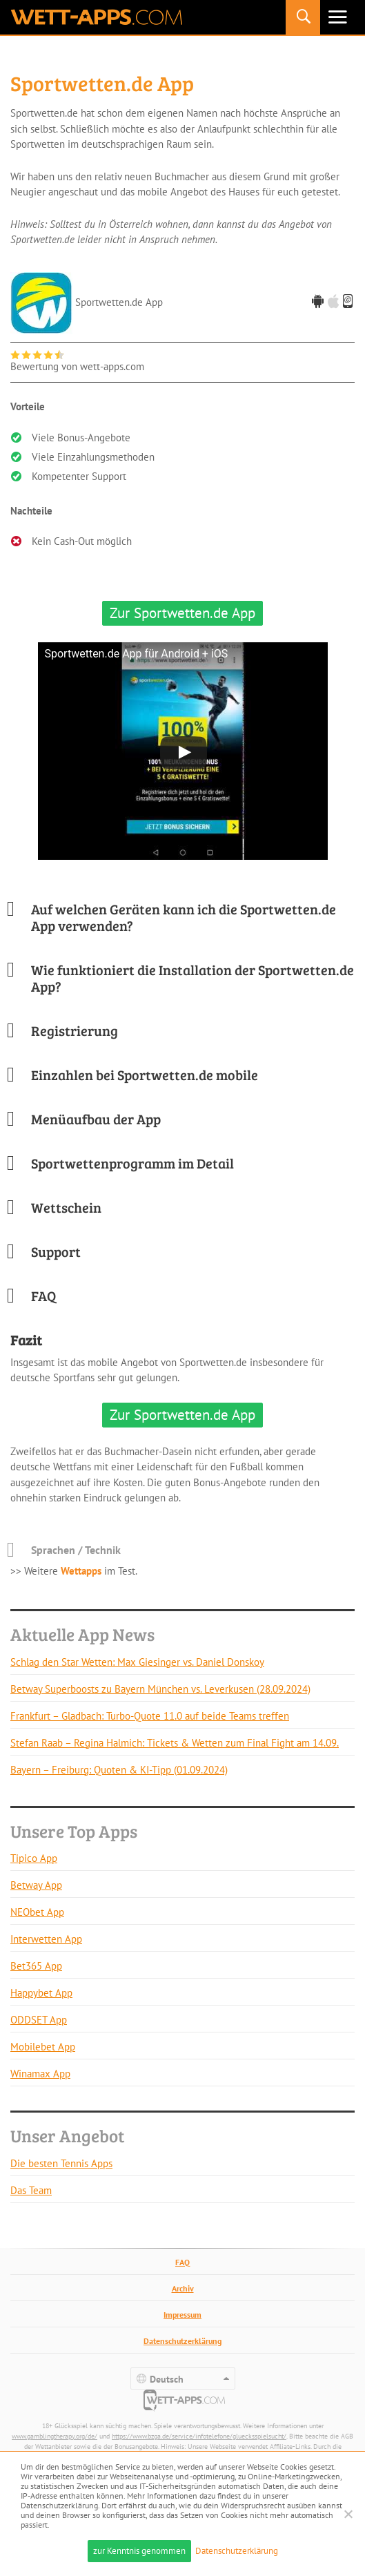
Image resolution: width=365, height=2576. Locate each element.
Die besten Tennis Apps (61, 2163)
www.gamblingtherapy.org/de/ (54, 2436)
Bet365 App (36, 1965)
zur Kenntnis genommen (139, 2551)
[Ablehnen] (348, 2514)
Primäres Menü (337, 17)
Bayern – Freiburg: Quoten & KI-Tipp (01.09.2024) (119, 1769)
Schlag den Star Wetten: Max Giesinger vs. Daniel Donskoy (137, 1662)
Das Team (31, 2190)
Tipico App (33, 1858)
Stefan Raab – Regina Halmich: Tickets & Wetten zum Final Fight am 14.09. (174, 1742)
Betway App (36, 1885)
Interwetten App (46, 1938)
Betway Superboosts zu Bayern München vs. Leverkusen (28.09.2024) (160, 1688)
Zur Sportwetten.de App (182, 613)
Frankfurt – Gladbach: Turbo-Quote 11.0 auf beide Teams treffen (149, 1715)
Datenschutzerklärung (182, 2341)
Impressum (182, 2314)
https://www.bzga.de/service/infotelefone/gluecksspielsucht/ (199, 2436)
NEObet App (37, 1912)
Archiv (183, 2288)
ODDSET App (38, 2019)
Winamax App (40, 2073)
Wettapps (81, 1570)
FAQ (182, 2262)
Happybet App (41, 1992)
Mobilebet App (42, 2046)
